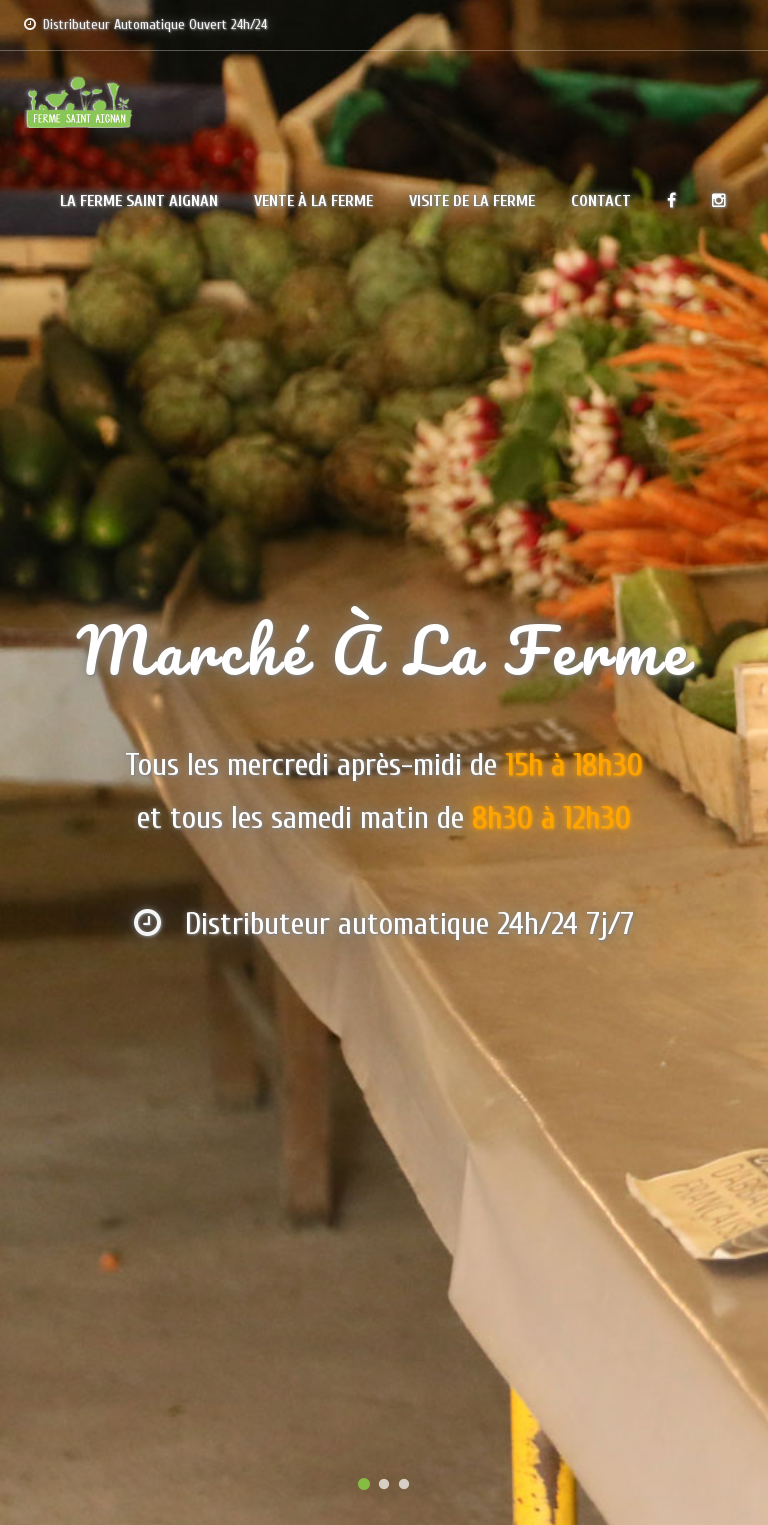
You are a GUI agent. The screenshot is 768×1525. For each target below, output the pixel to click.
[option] (384, 762)
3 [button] (404, 1485)
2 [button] (384, 1485)
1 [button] (364, 1485)
